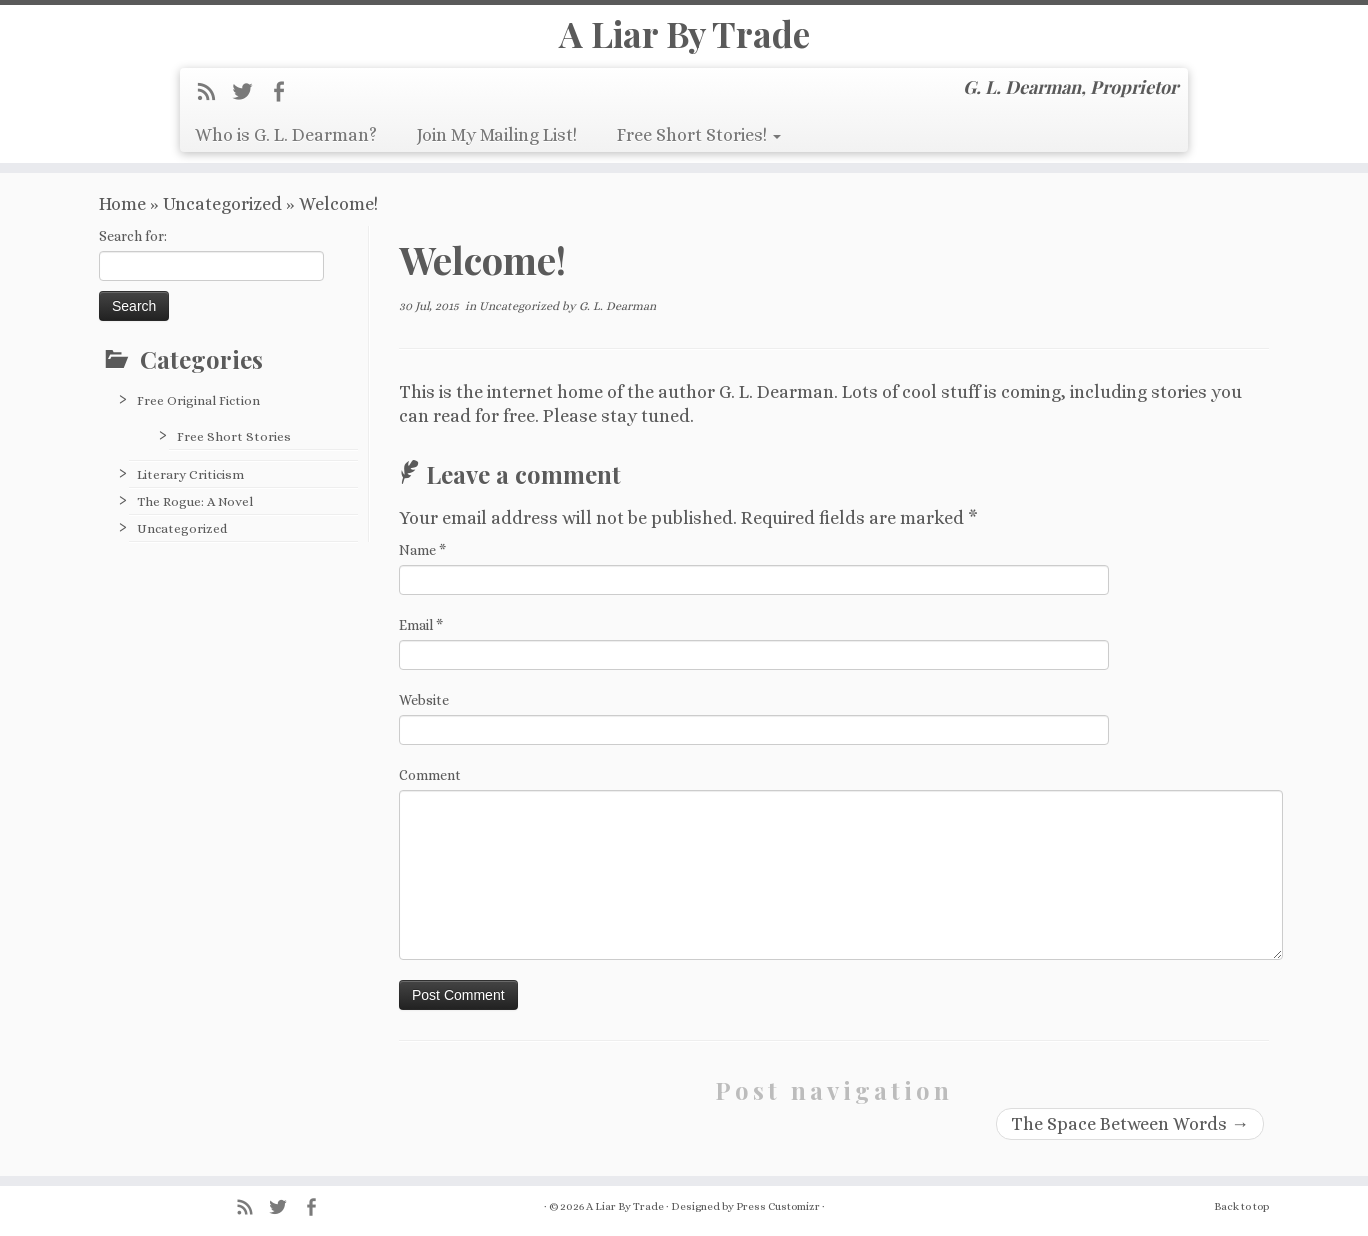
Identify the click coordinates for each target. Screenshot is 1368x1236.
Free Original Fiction (198, 416)
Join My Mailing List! (497, 145)
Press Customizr (778, 1206)
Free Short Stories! (699, 145)
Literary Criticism (190, 490)
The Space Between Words (1130, 1140)
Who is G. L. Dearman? (286, 145)
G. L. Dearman (617, 322)
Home (122, 220)
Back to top (1241, 1206)
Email (421, 641)
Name (422, 566)
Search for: (133, 252)
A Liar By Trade (684, 39)
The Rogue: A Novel (195, 517)
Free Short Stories (234, 452)
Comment (430, 791)
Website (424, 716)
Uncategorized (222, 220)
